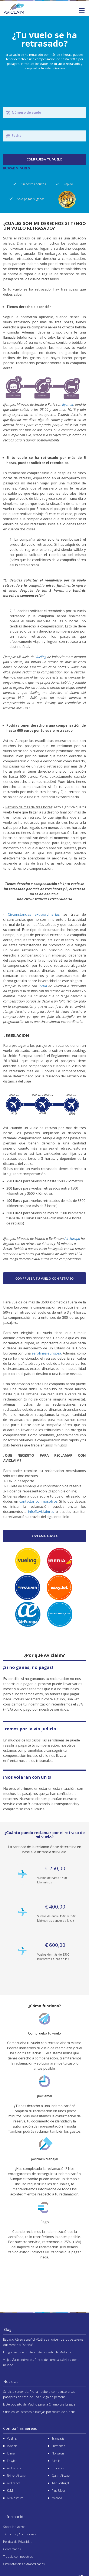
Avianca (57, 2498)
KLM (10, 2491)
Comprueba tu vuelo (44, 159)
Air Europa (73, 1238)
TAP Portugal (60, 2483)
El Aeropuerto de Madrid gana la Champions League (39, 2404)
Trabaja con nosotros (18, 2557)
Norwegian (59, 2453)
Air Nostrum (15, 2498)
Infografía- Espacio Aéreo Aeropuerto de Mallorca (37, 2352)
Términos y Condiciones (19, 2534)
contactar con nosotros (38, 1501)
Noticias (10, 2381)
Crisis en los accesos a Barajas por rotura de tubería (39, 2412)
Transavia (58, 2438)
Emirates (58, 2468)
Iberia (44, 986)
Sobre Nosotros (14, 2527)
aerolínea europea (46, 1353)
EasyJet (12, 2461)
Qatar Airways (61, 2476)
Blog (7, 2329)
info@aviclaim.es (41, 1511)
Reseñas (44, 2283)
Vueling (41, 656)
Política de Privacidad (17, 2542)
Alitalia (56, 2461)
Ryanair (67, 404)
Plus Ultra (58, 2491)
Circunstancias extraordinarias (24, 2564)
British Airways (16, 2476)
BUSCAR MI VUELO (16, 168)
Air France (13, 2483)
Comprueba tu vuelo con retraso (44, 1278)
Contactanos (12, 2549)
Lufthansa (58, 2446)
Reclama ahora (45, 1536)
